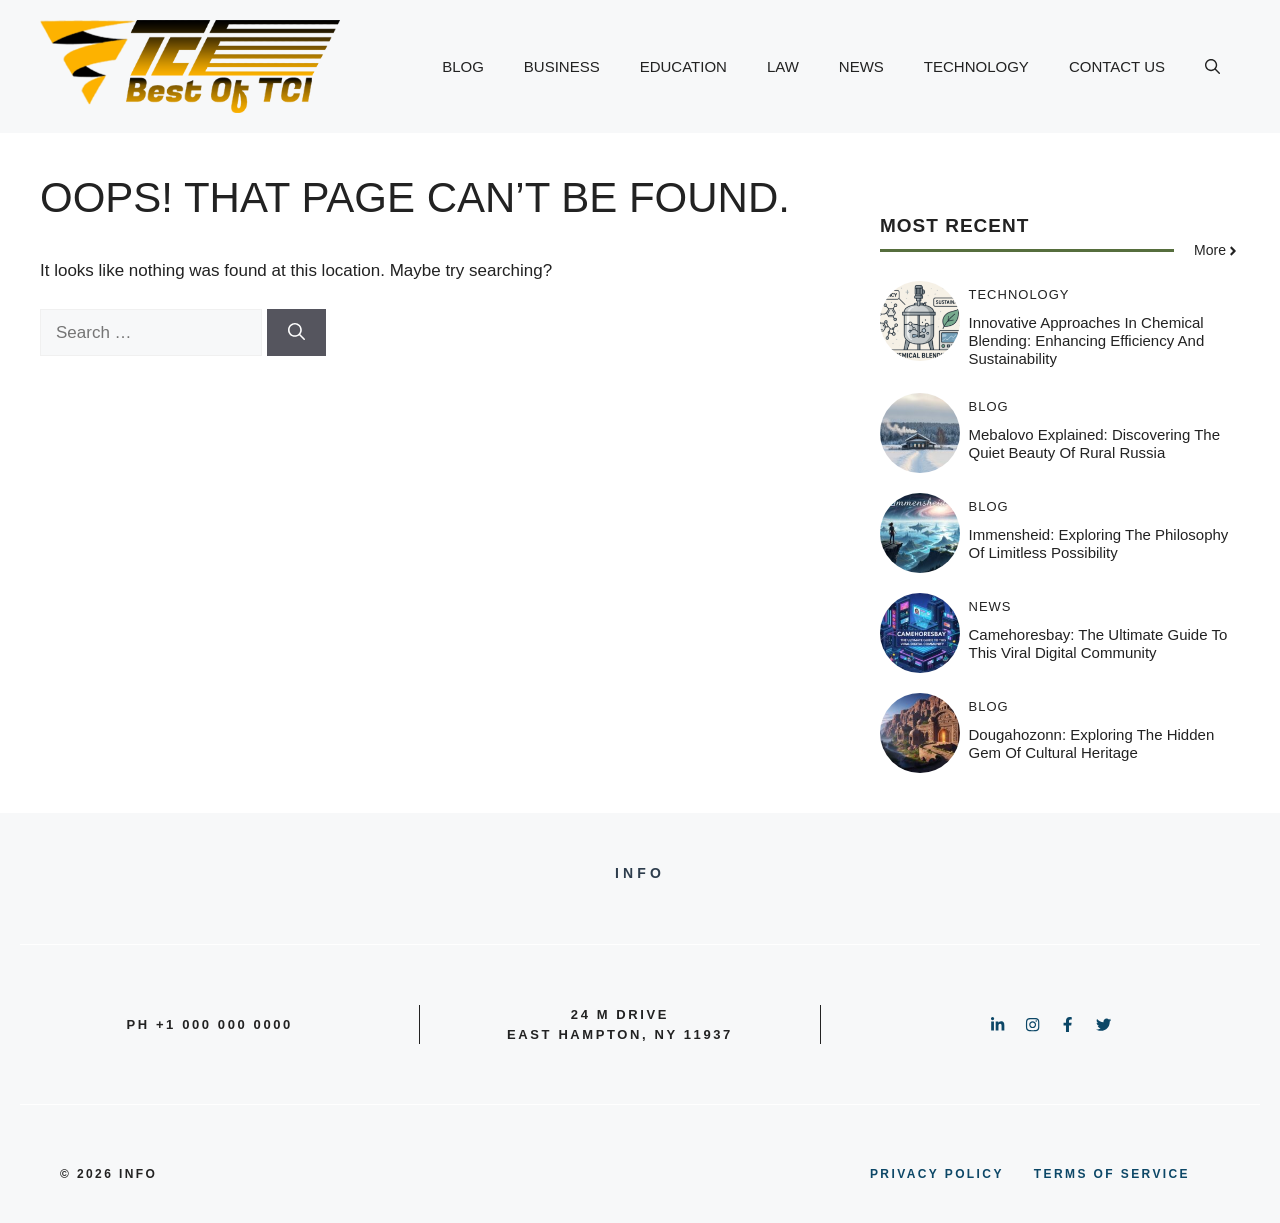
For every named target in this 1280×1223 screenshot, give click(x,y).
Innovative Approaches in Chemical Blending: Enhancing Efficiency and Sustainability (1087, 340)
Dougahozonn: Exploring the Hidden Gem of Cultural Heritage (1092, 743)
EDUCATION (683, 66)
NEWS (861, 66)
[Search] (296, 333)
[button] (1212, 67)
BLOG (463, 66)
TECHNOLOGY (976, 66)
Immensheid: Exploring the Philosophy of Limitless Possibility (1099, 543)
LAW (783, 66)
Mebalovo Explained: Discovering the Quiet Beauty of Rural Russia (1095, 443)
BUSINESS (562, 66)
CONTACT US (1117, 66)
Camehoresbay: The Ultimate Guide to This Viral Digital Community (1098, 643)
